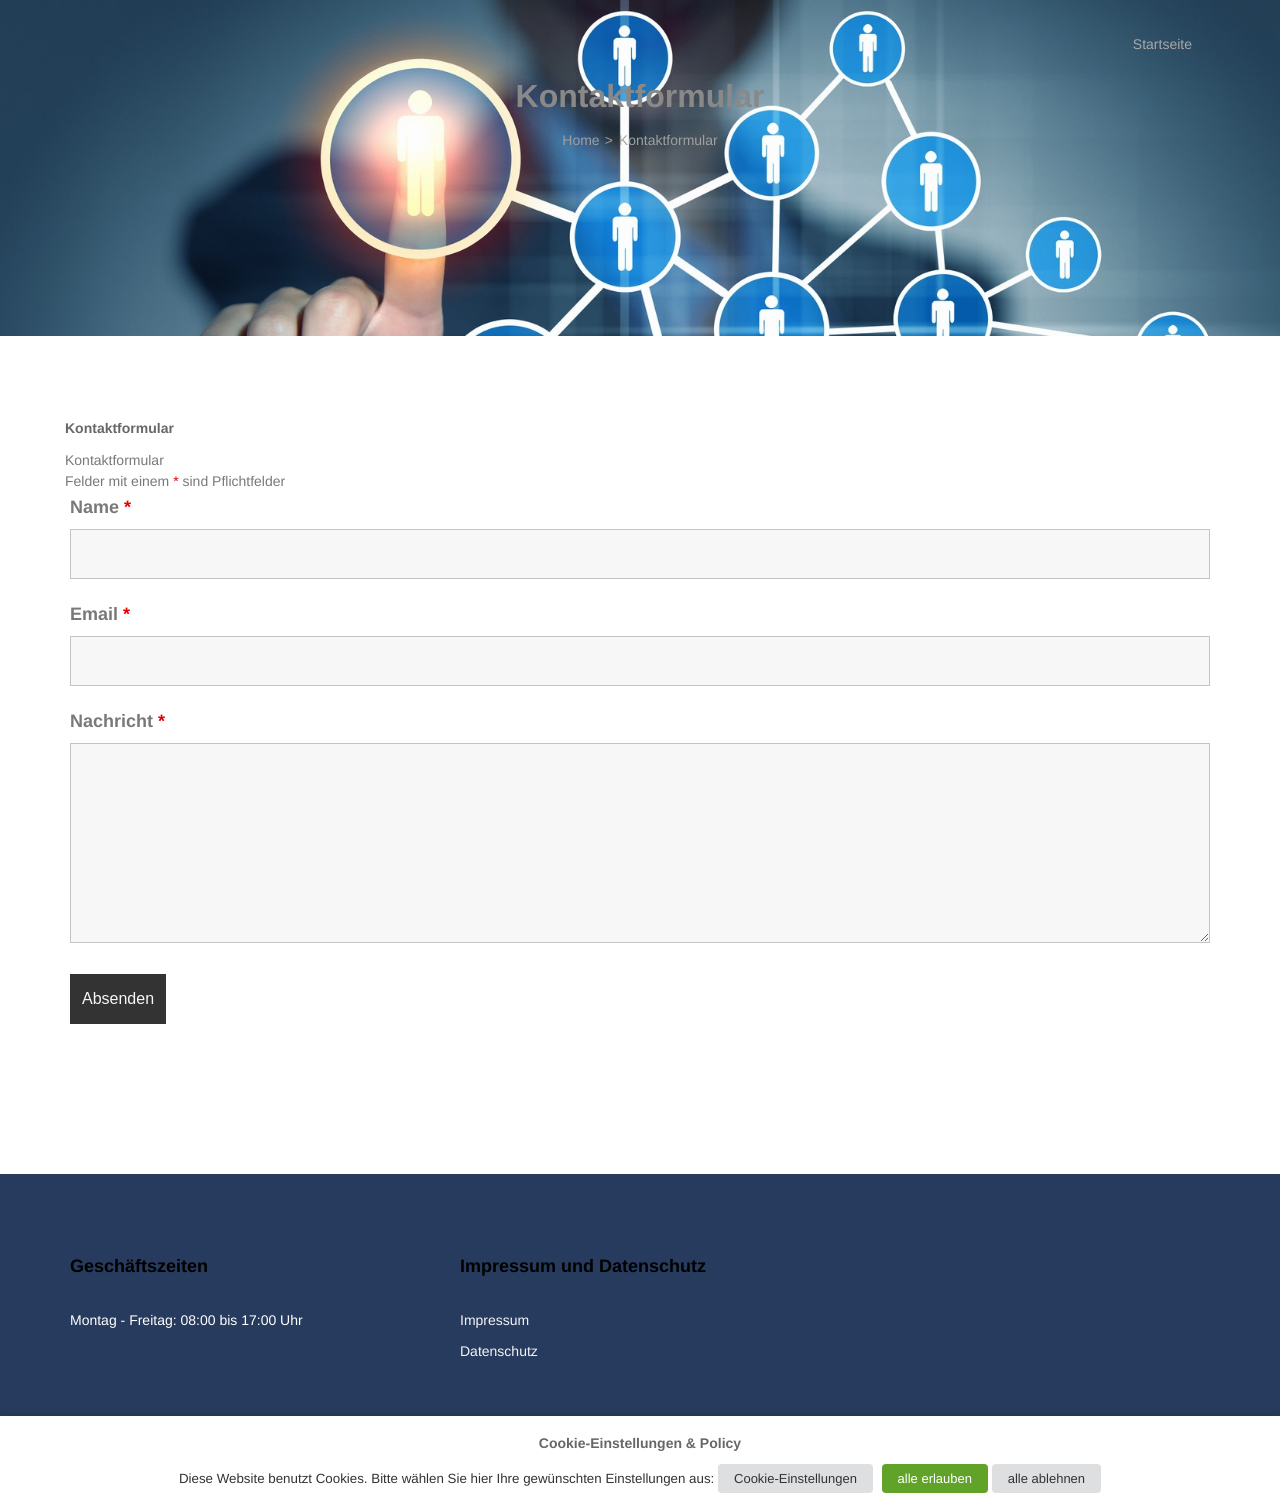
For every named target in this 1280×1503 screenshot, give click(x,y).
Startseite (1162, 44)
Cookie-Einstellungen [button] (795, 1478)
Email (100, 614)
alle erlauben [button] (935, 1478)
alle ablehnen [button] (1046, 1478)
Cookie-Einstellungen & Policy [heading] (640, 1443)
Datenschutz (499, 1351)
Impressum (494, 1320)
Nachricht (117, 721)
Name (100, 507)
